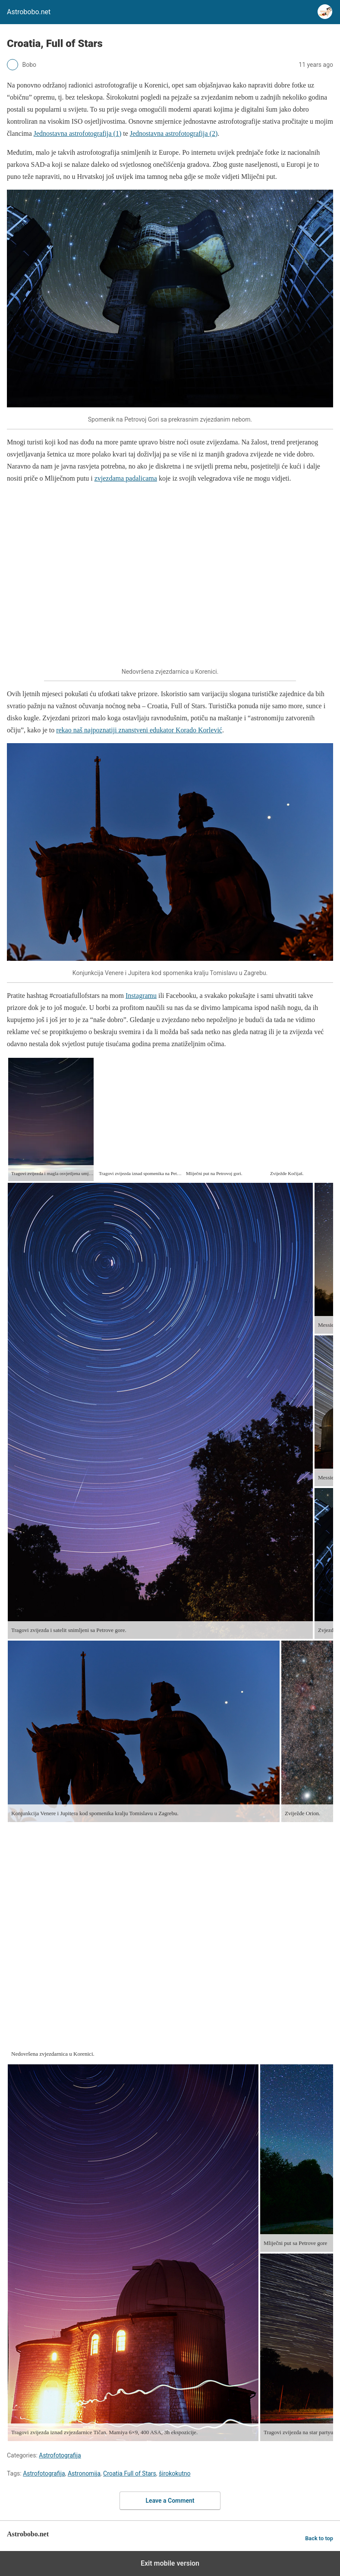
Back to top (319, 2538)
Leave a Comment (170, 2500)
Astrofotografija (60, 2455)
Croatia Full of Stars (129, 2473)
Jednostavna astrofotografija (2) (173, 133)
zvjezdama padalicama (125, 478)
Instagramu (141, 995)
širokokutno (174, 2473)
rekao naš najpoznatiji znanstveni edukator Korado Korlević (139, 730)
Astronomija (84, 2473)
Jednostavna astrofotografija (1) (77, 133)
